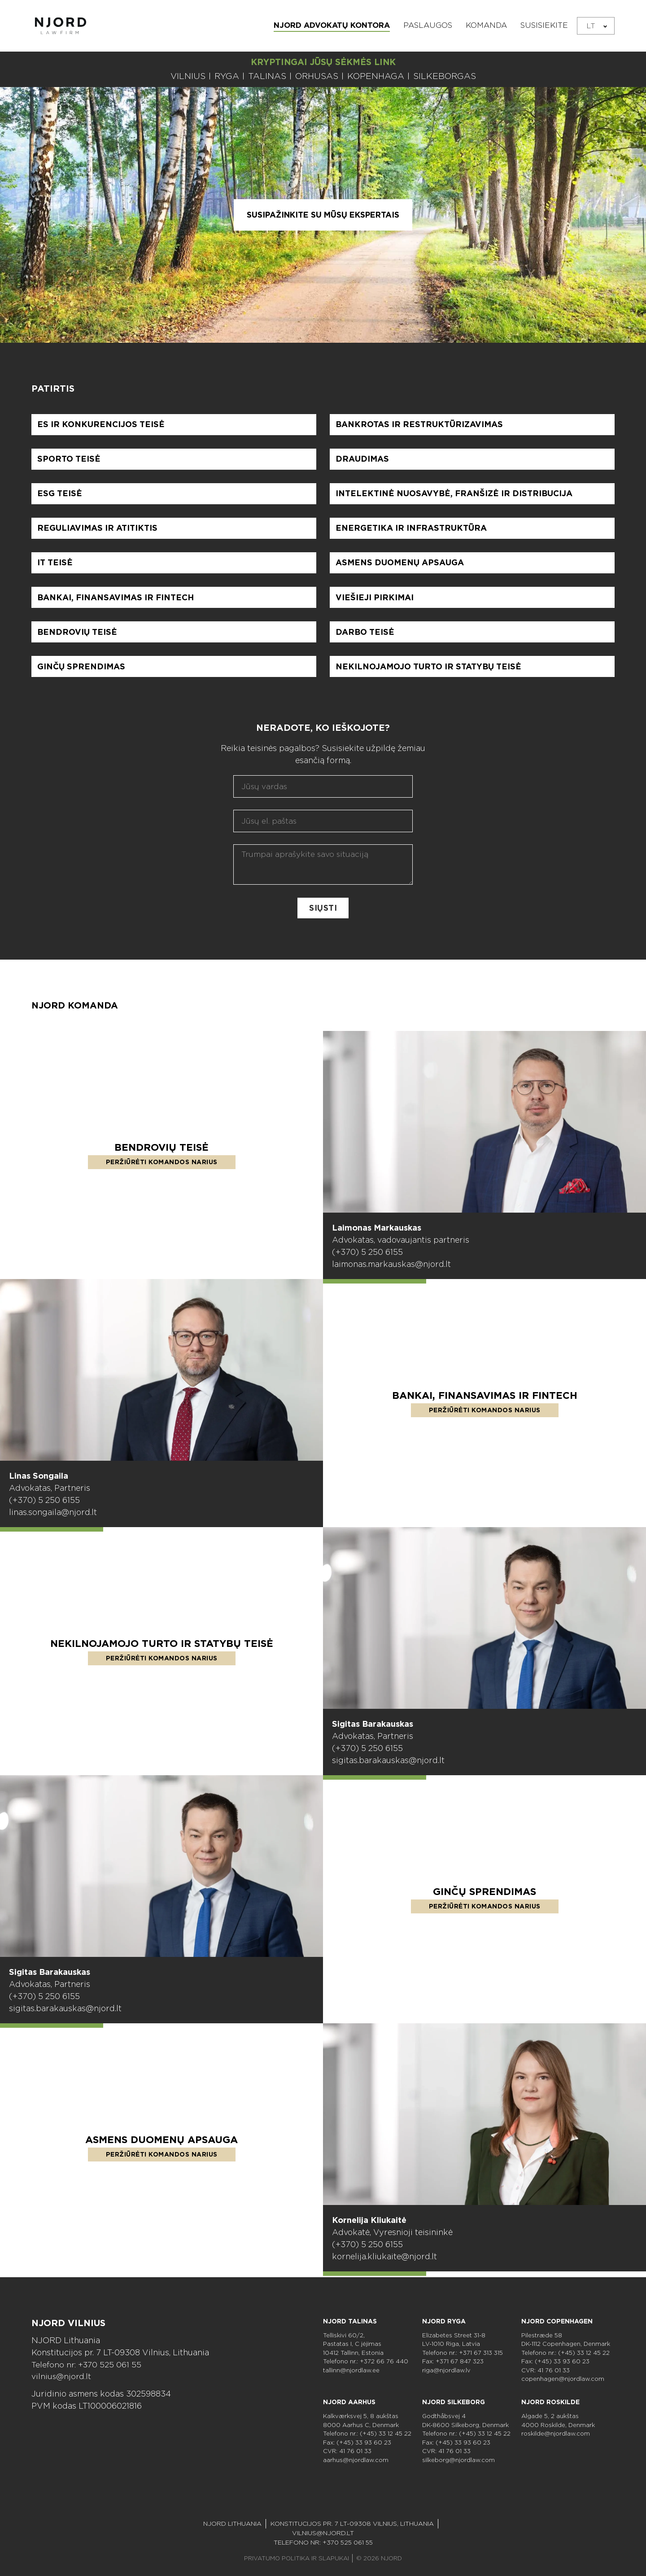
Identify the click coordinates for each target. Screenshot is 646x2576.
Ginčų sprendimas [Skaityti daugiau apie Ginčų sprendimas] (485, 1896)
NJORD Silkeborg (453, 2402)
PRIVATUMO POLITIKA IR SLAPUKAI (296, 2558)
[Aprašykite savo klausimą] (323, 870)
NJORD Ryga (444, 2321)
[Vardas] (323, 792)
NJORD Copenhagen (557, 2321)
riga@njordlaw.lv (446, 2370)
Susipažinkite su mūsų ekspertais (323, 215)
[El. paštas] (323, 826)
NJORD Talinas (350, 2321)
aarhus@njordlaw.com (355, 2460)
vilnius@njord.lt (61, 2376)
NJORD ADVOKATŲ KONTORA (332, 25)
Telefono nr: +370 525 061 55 (87, 2364)
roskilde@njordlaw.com (555, 2433)
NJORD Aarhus (349, 2402)
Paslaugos (427, 25)
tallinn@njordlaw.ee (351, 2370)
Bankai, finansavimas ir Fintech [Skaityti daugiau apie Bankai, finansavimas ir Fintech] (484, 1399)
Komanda (486, 25)
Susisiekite (544, 25)
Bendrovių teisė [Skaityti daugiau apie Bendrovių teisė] (161, 1151)
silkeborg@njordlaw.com (458, 2460)
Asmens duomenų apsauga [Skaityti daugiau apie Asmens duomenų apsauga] (161, 2144)
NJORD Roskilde (550, 2402)
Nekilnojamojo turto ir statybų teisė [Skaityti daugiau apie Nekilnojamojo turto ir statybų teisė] (162, 1648)
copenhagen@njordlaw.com (562, 2378)
